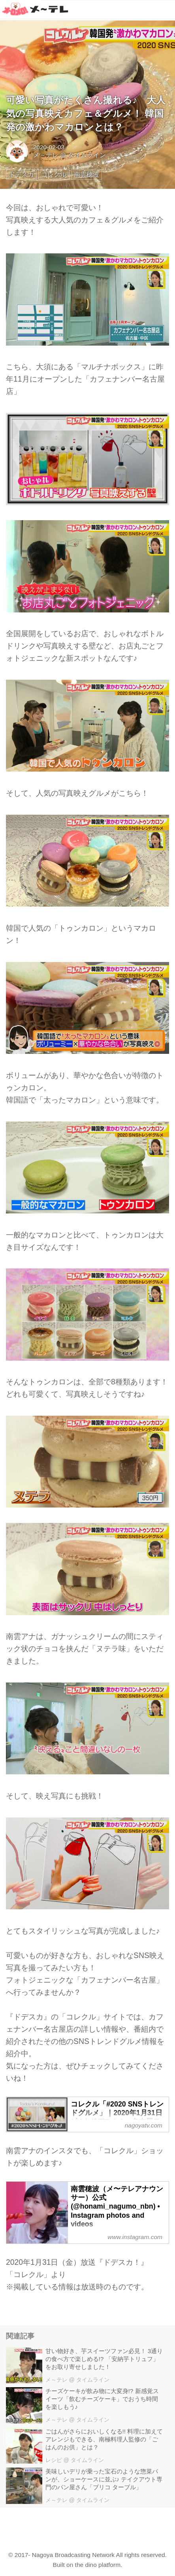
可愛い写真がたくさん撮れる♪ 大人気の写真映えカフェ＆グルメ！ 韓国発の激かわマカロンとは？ (86, 113)
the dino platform (97, 2564)
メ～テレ (45, 155)
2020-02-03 (48, 147)
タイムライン (87, 155)
